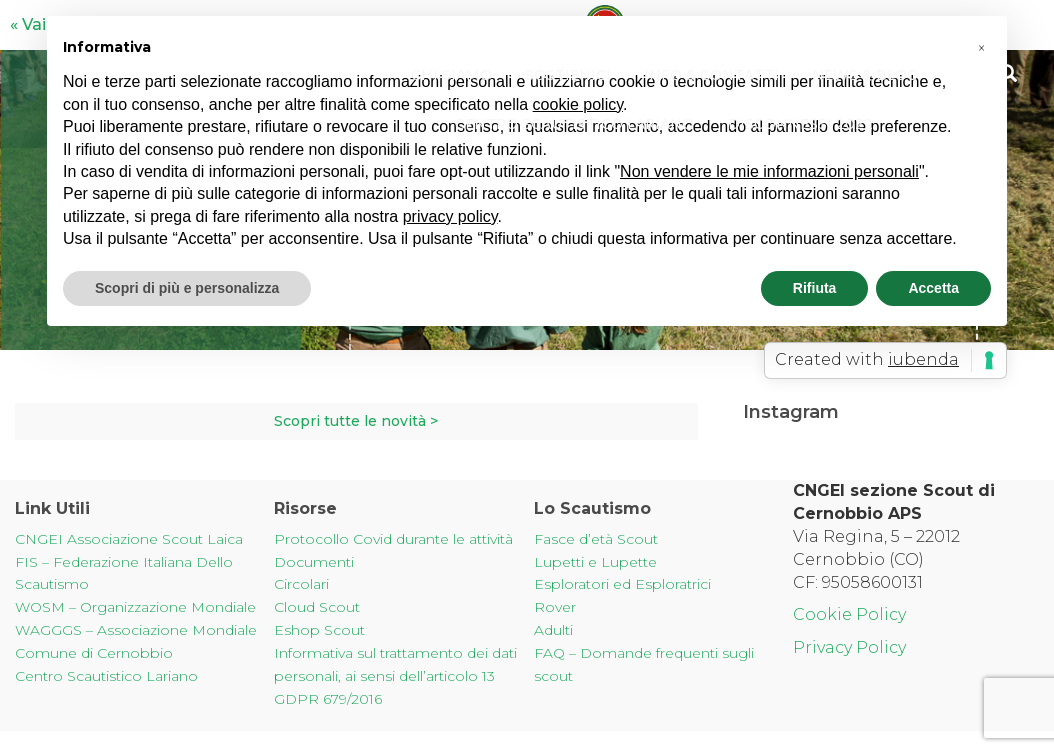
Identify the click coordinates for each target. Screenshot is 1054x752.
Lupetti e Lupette (595, 562)
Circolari (301, 584)
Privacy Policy (849, 647)
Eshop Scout (319, 630)
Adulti (553, 630)
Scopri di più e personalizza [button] (187, 288)
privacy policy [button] (450, 216)
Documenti (314, 562)
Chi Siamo (448, 75)
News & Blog (867, 75)
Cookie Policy (849, 614)
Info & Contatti (711, 75)
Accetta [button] (933, 288)
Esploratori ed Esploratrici (622, 584)
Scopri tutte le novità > (356, 421)
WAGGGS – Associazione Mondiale (136, 630)
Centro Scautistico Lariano (574, 125)
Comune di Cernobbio (94, 653)
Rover (555, 607)
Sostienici (566, 75)
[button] (981, 48)
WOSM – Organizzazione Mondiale (135, 607)
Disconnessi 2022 (803, 125)
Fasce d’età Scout (596, 539)
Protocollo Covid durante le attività (393, 539)
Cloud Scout (317, 607)
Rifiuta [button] (815, 288)
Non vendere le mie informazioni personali (769, 171)
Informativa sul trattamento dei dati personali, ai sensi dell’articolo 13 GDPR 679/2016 (395, 676)
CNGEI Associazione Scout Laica (129, 539)
